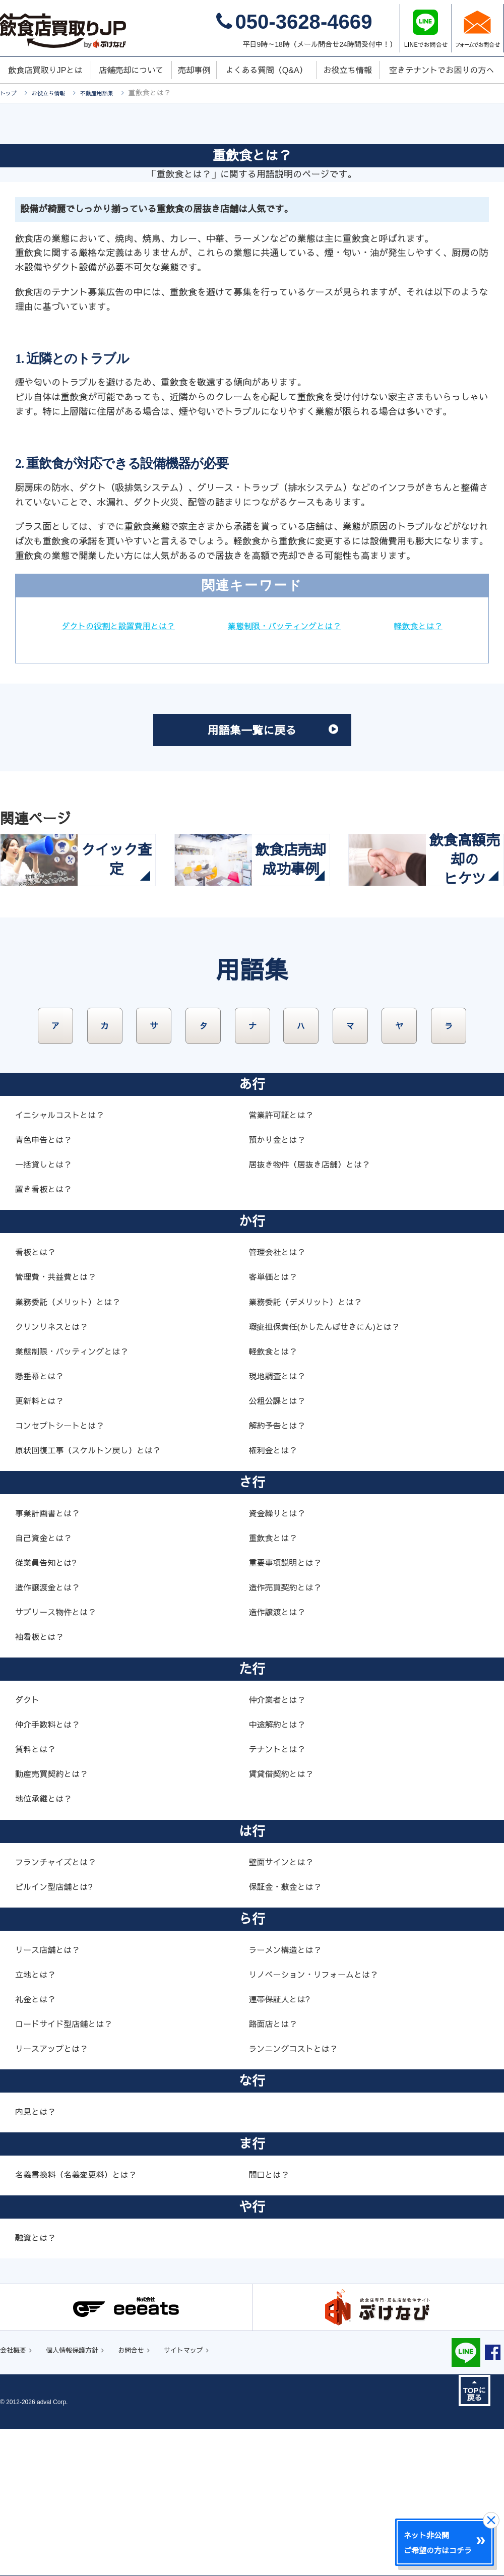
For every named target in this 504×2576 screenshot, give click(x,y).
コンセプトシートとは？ (65, 1571)
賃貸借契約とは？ (284, 1919)
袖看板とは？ (42, 1782)
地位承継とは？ (47, 1944)
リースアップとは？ (56, 2194)
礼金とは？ (37, 2144)
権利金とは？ (275, 1595)
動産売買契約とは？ (56, 1919)
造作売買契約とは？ (289, 1733)
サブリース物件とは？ (60, 1757)
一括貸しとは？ (47, 1310)
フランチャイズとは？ (60, 2007)
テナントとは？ (280, 1894)
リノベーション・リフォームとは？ (321, 2120)
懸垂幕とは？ (42, 1521)
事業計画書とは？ (51, 1658)
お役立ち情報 (57, 93)
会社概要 (16, 2496)
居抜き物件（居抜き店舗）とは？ (316, 1310)
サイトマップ (214, 2496)
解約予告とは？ (280, 1571)
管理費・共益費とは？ (60, 1422)
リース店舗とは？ (51, 2095)
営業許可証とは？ (284, 1260)
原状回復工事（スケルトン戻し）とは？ (97, 1595)
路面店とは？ (275, 2169)
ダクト (28, 1845)
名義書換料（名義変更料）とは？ (83, 2320)
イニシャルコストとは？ (65, 1260)
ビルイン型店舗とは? (58, 2032)
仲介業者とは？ (280, 1845)
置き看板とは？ (47, 1334)
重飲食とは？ (275, 1683)
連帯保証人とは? (282, 2144)
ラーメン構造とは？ (289, 2095)
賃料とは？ (37, 1894)
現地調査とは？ (280, 1521)
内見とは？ (37, 2257)
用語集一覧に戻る (282, 757)
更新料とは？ (42, 1546)
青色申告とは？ (47, 1285)
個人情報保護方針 (84, 2496)
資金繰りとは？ (280, 1658)
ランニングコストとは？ (298, 2194)
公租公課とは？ (280, 1546)
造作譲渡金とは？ (51, 1733)
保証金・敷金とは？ (289, 2032)
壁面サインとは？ (284, 2007)
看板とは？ (37, 1397)
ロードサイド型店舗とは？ (69, 2169)
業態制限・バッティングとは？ (342, 626)
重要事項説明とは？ (289, 1708)
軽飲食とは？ (252, 648)
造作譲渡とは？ (280, 1757)
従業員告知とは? (49, 1708)
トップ (10, 93)
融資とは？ (37, 2383)
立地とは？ (37, 2120)
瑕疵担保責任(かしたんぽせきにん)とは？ (333, 1472)
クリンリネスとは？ (56, 1472)
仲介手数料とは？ (51, 1870)
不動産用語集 (115, 93)
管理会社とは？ (280, 1397)
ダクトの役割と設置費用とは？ (162, 626)
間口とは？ (271, 2320)
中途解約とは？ (280, 1870)
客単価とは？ (275, 1422)
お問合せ (153, 2496)
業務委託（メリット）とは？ (74, 1447)
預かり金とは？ (280, 1285)
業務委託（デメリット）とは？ (312, 1447)
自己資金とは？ (47, 1683)
